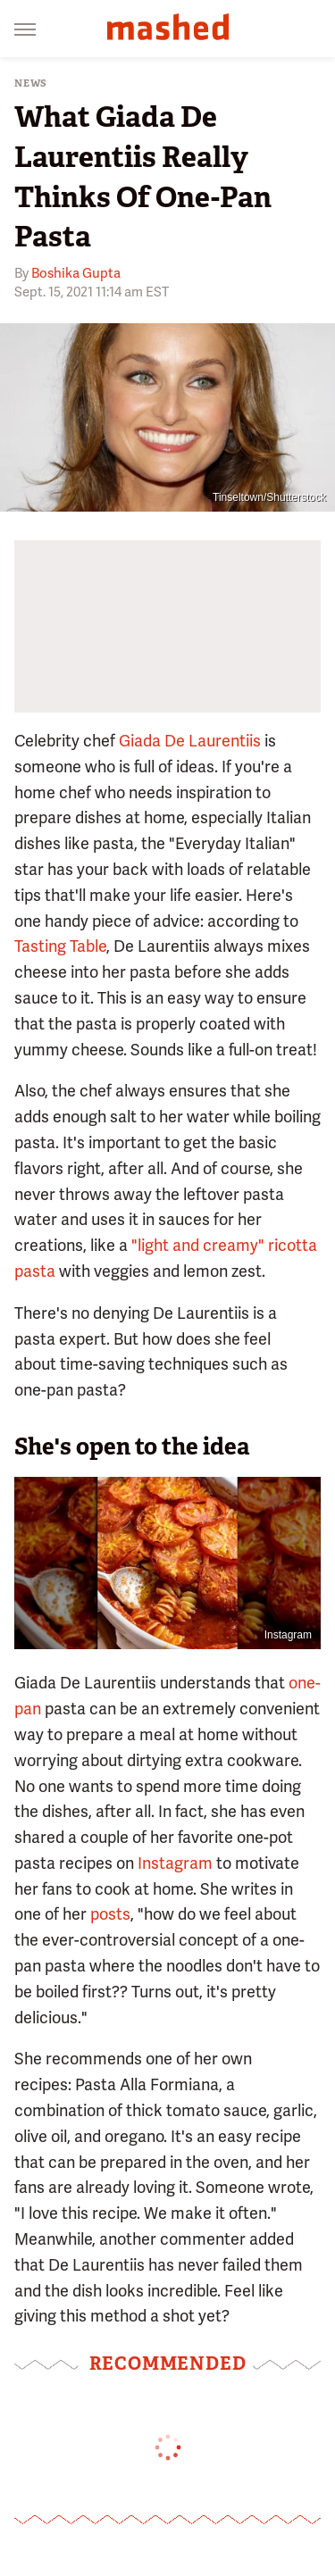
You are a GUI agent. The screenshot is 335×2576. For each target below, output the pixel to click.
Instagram (175, 1863)
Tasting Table (60, 946)
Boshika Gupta (76, 273)
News (30, 83)
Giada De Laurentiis (190, 740)
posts (110, 1914)
